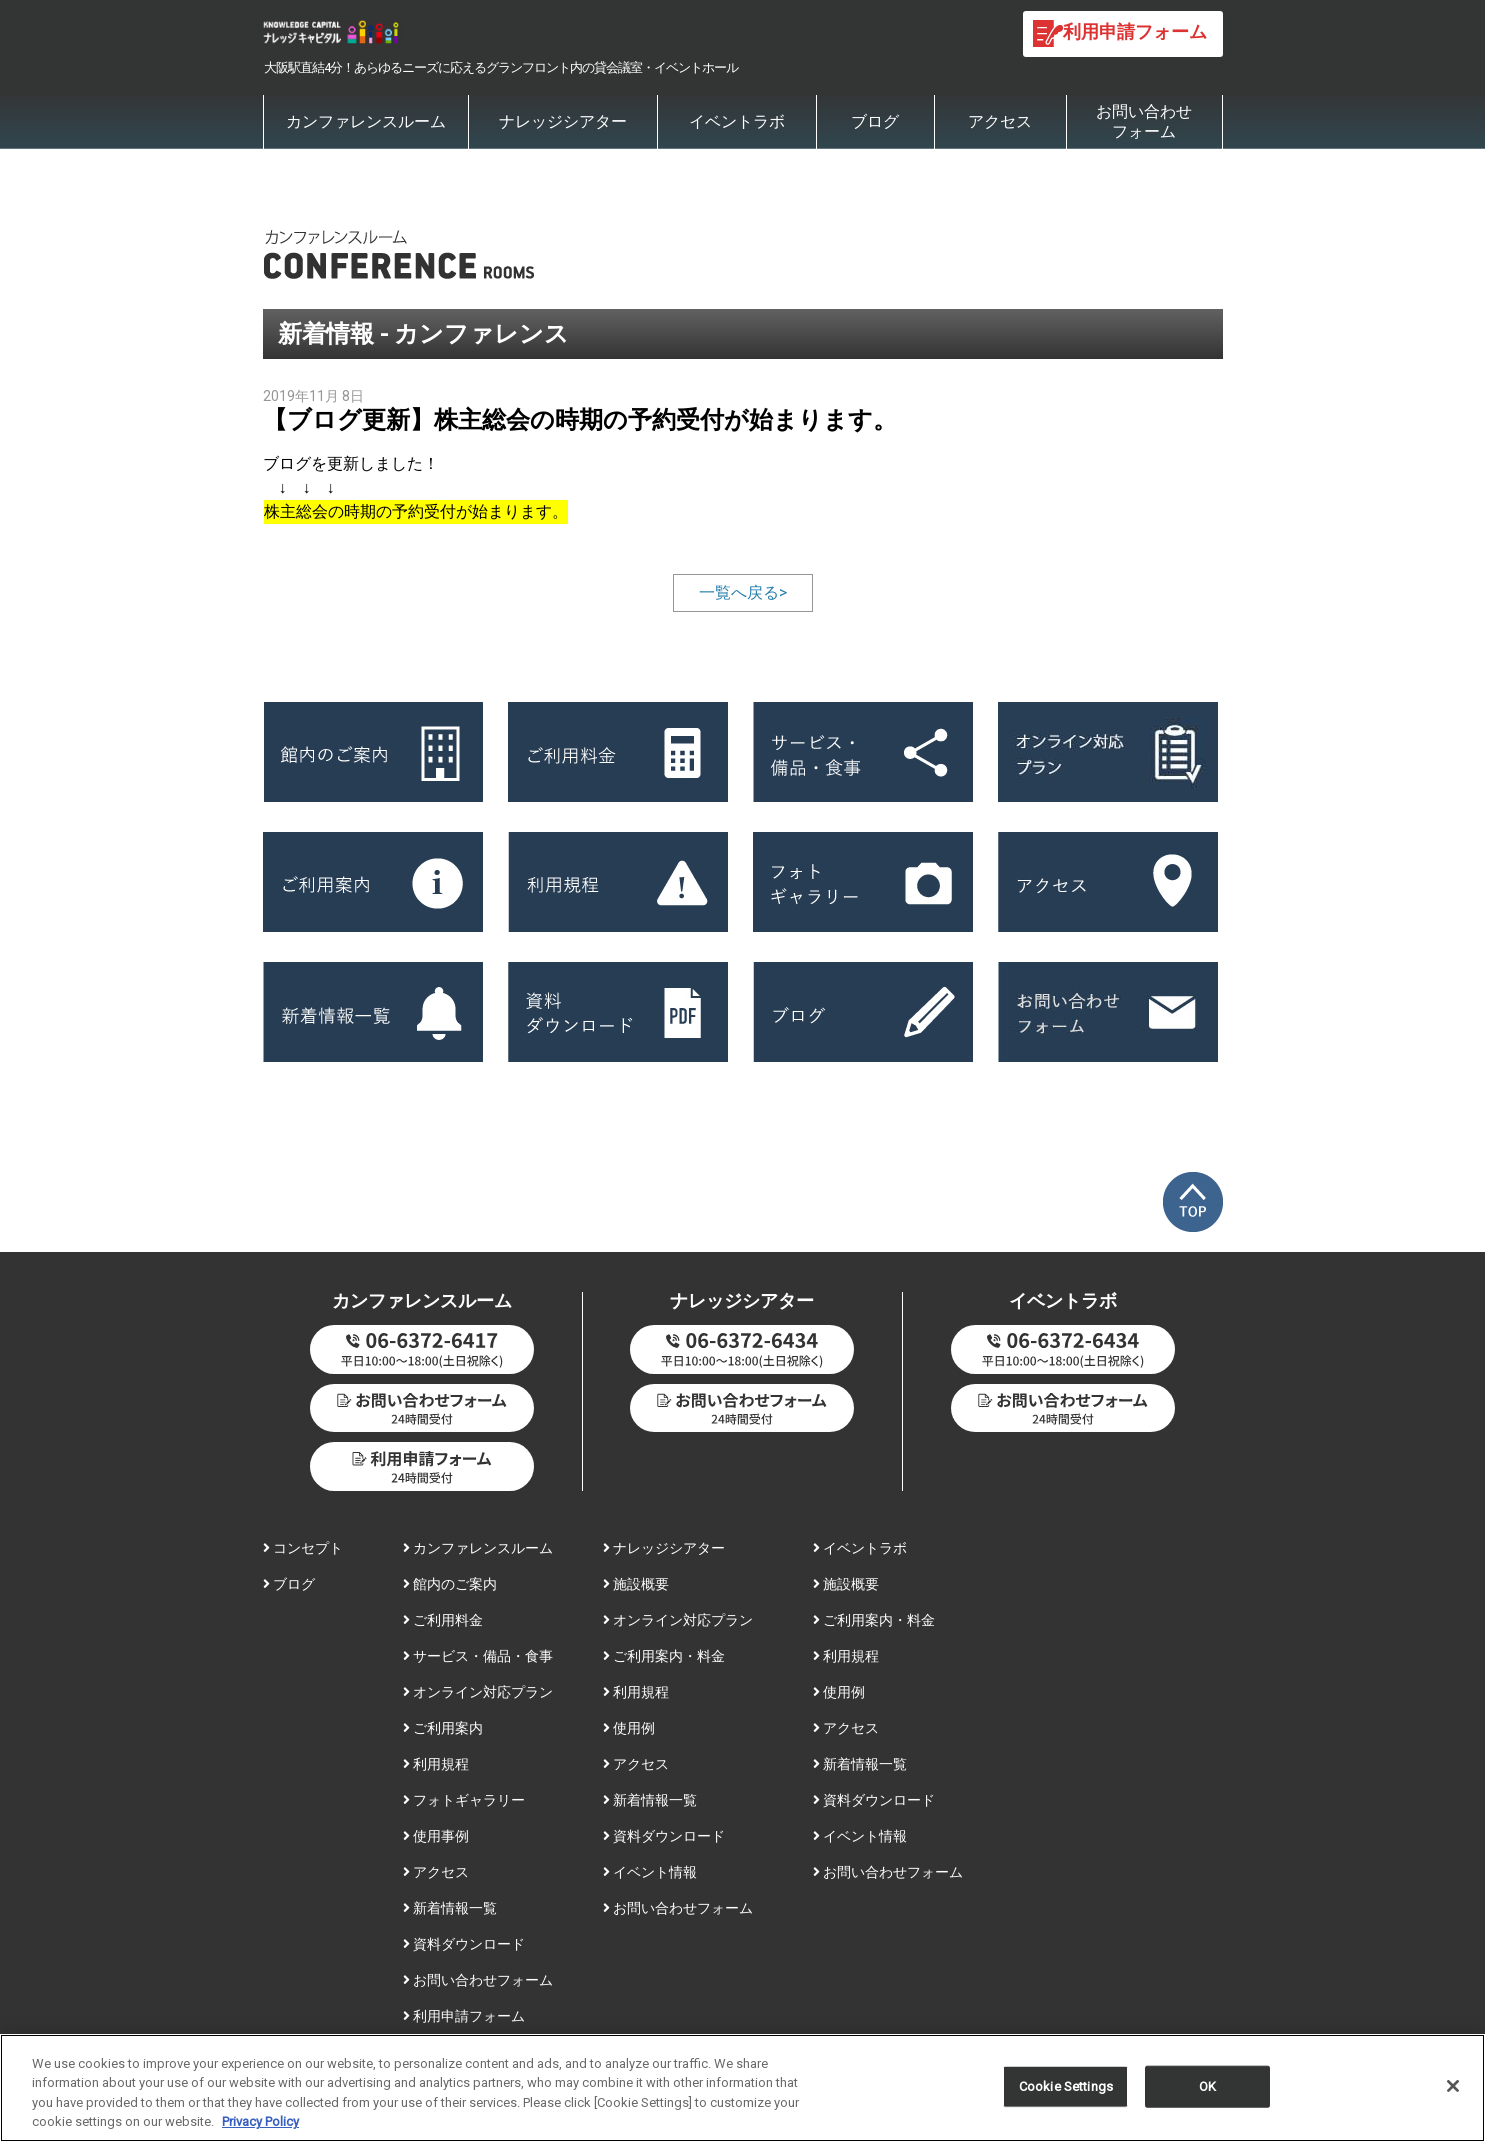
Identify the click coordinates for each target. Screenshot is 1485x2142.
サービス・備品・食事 (478, 1656)
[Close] (1453, 2093)
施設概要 (636, 1584)
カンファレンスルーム (366, 121)
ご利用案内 (443, 1728)
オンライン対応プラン (478, 1692)
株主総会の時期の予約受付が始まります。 (416, 511)
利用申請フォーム (464, 2016)
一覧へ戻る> (743, 592)
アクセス (1000, 121)
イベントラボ (737, 121)
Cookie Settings (1066, 2093)
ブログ (875, 121)
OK (1207, 2093)
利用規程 (436, 1764)
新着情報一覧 (450, 1908)
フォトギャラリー (464, 1800)
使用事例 (436, 1836)
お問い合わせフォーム (1144, 121)
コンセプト (303, 1548)
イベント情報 (650, 1872)
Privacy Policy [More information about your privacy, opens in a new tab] (260, 2129)
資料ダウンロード (464, 1944)
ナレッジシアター (563, 121)
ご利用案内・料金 (664, 1656)
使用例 (629, 1728)
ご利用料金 (443, 1620)
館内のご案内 (450, 1584)
